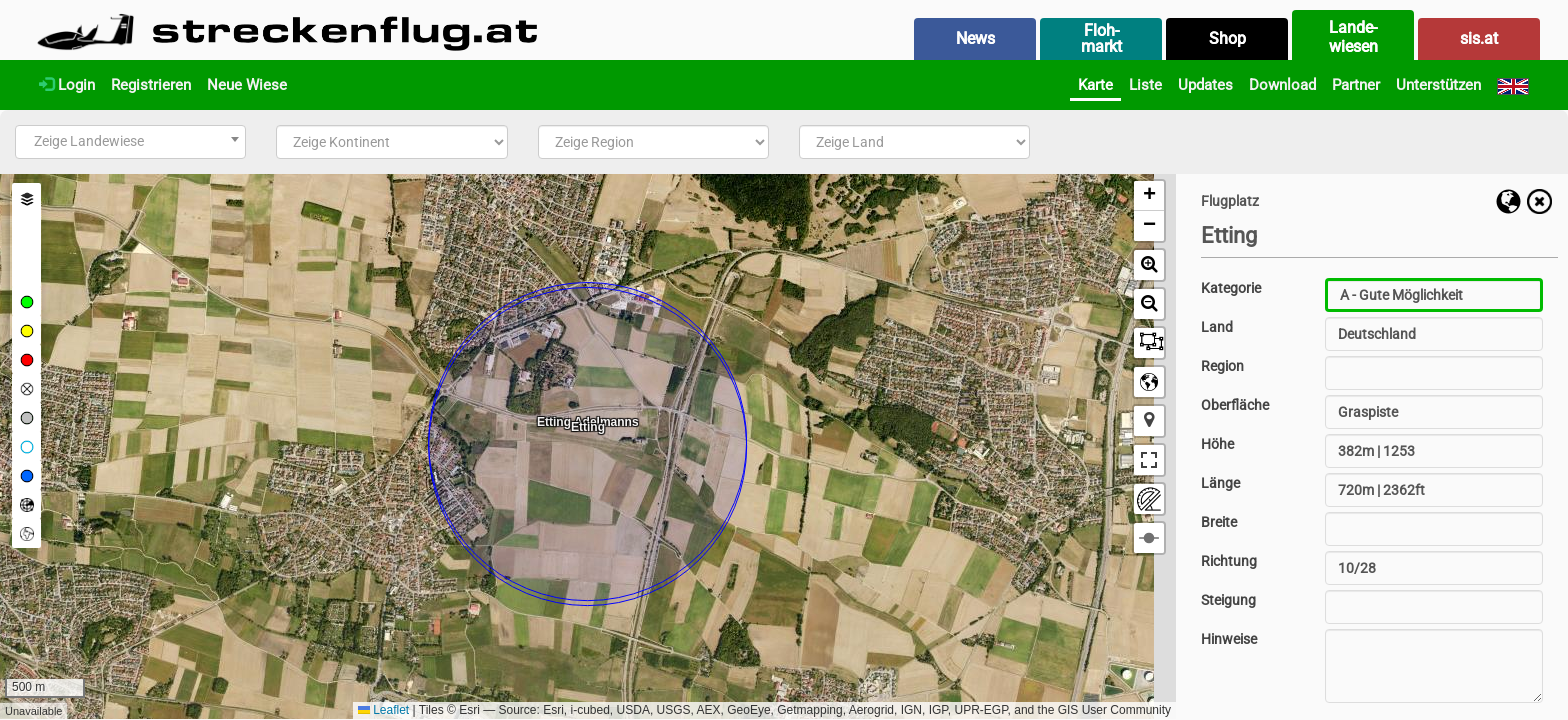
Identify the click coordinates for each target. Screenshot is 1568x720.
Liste (1145, 85)
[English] (1513, 85)
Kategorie (1231, 288)
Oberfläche (1235, 405)
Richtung (1229, 561)
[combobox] (130, 142)
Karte (1095, 85)
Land (1217, 327)
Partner (1356, 85)
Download (1282, 85)
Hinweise (1229, 639)
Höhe (1217, 444)
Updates (1205, 85)
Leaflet (383, 710)
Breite (1219, 522)
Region (1222, 366)
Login (67, 85)
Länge (1220, 483)
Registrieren (151, 85)
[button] (1149, 196)
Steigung (1228, 600)
